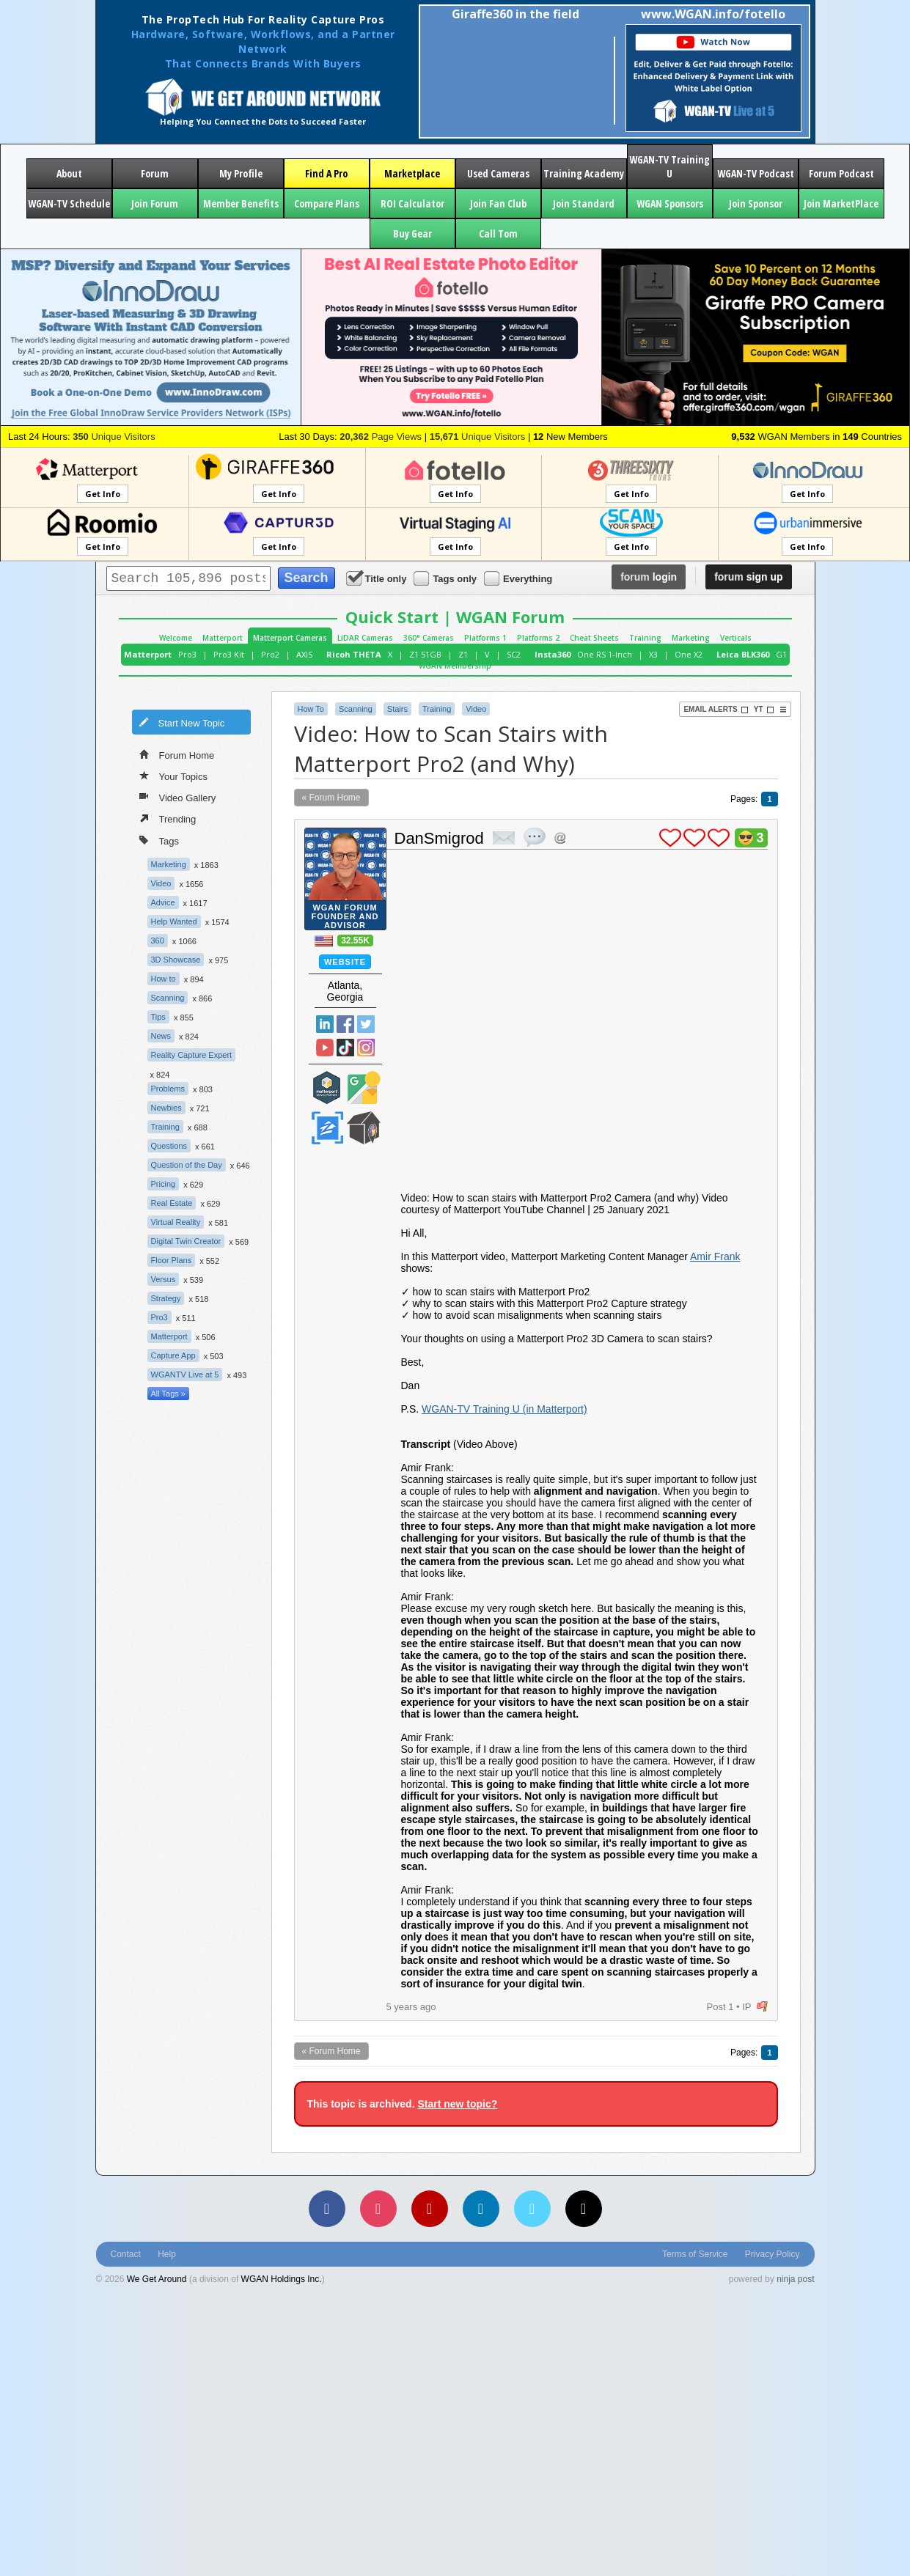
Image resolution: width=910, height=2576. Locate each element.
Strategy (166, 1298)
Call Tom (498, 233)
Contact (126, 2254)
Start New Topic (182, 722)
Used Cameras (498, 173)
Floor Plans (171, 1260)
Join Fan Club (498, 203)
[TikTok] (583, 2208)
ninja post (795, 2279)
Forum (155, 173)
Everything (519, 578)
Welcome (175, 638)
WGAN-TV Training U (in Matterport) (504, 1409)
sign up (748, 577)
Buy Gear (412, 233)
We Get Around (157, 2279)
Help (167, 2254)
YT (764, 709)
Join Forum (154, 203)
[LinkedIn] (481, 2208)
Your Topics (173, 775)
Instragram (366, 1047)
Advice (163, 902)
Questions (169, 1145)
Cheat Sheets (594, 638)
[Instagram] (378, 2208)
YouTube (325, 1047)
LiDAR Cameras (365, 638)
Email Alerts (715, 709)
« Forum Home (331, 797)
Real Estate (172, 1203)
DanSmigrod (439, 838)
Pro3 (187, 654)
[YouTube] (429, 2208)
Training (645, 638)
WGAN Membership (455, 665)
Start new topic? (457, 2104)
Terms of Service (694, 2254)
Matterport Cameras (290, 638)
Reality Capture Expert (191, 1054)
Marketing (691, 638)
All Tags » (168, 1393)
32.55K (355, 940)
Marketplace (412, 173)
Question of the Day (186, 1164)
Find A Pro (326, 173)
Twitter (366, 1024)
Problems (168, 1088)
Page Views (381, 436)
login (648, 577)
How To (311, 708)
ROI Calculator (412, 203)
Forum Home (177, 754)
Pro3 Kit (228, 654)
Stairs (397, 708)
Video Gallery (177, 796)
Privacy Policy (772, 2254)
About (69, 173)
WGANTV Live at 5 (185, 1374)
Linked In (325, 1024)
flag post (762, 2006)
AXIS (304, 654)
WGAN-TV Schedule (69, 203)
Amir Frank (715, 1256)
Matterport (222, 638)
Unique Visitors (114, 436)
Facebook (345, 1024)
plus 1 (670, 837)
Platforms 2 (538, 638)
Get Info (102, 493)
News (161, 1035)
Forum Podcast (841, 173)
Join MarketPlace (841, 203)
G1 (781, 654)
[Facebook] (327, 2208)
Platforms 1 (485, 638)
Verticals (736, 638)
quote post (535, 837)
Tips (158, 1016)
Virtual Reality (176, 1222)
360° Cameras (428, 638)
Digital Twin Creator (186, 1241)
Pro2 (270, 654)
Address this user (559, 837)
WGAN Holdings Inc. (281, 2279)
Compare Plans (326, 203)
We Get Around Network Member (364, 1128)
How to (163, 978)
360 (157, 940)
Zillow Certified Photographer (327, 1128)
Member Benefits (241, 203)
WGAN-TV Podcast (755, 173)
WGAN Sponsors (669, 203)
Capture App (173, 1355)
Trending (168, 818)
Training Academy (583, 173)
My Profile (241, 173)
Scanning (168, 997)
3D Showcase (176, 959)
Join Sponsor (755, 203)
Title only (377, 578)
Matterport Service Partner (327, 1087)
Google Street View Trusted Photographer (364, 1087)
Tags (159, 840)
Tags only (446, 578)
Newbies (166, 1107)
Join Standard (583, 203)
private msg (504, 837)
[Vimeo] (532, 2208)
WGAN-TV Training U (669, 166)
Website (345, 961)
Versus (163, 1279)
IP (746, 2006)
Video (161, 883)
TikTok (345, 1047)
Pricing (163, 1184)
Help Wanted (174, 921)
